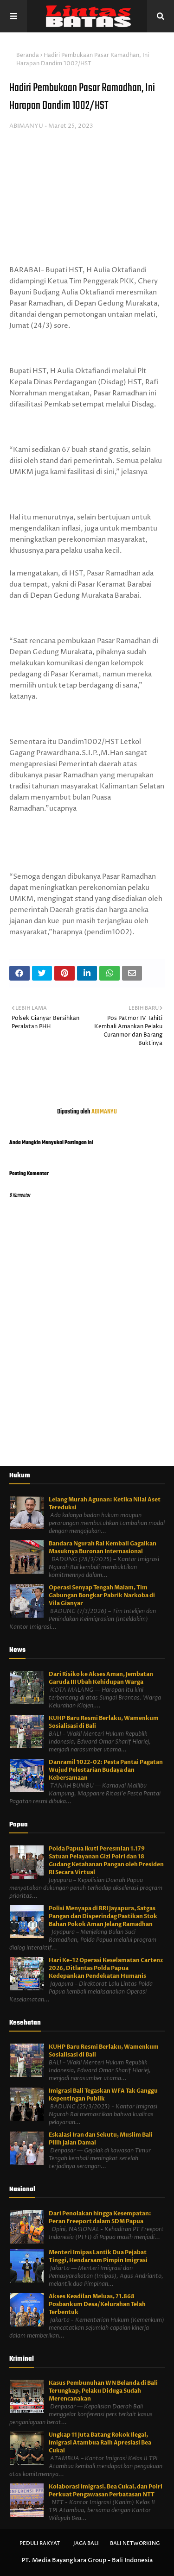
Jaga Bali (86, 2543)
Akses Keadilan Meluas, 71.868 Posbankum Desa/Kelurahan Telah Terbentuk (97, 2304)
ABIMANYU (26, 126)
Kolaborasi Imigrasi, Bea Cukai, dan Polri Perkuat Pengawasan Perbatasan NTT (105, 2490)
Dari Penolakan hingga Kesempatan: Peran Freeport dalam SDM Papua (100, 2217)
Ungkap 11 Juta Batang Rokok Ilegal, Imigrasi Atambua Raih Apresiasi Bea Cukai (100, 2442)
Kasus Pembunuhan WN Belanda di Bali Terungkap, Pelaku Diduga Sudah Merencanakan (103, 2390)
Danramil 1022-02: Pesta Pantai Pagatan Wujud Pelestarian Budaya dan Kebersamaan (106, 1770)
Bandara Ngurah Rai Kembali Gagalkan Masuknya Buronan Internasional (102, 1547)
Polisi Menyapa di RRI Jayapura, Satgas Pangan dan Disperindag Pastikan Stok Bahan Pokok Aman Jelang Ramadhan (103, 1916)
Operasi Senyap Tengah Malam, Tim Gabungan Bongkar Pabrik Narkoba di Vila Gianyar (102, 1595)
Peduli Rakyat (39, 2543)
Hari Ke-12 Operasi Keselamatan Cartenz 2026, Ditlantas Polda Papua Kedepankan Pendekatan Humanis (106, 1968)
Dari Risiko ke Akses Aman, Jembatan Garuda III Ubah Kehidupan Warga (101, 1678)
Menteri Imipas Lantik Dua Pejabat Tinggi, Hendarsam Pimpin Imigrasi (98, 2256)
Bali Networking (135, 2543)
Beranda (27, 55)
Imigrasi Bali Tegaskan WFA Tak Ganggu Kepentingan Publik (103, 2094)
